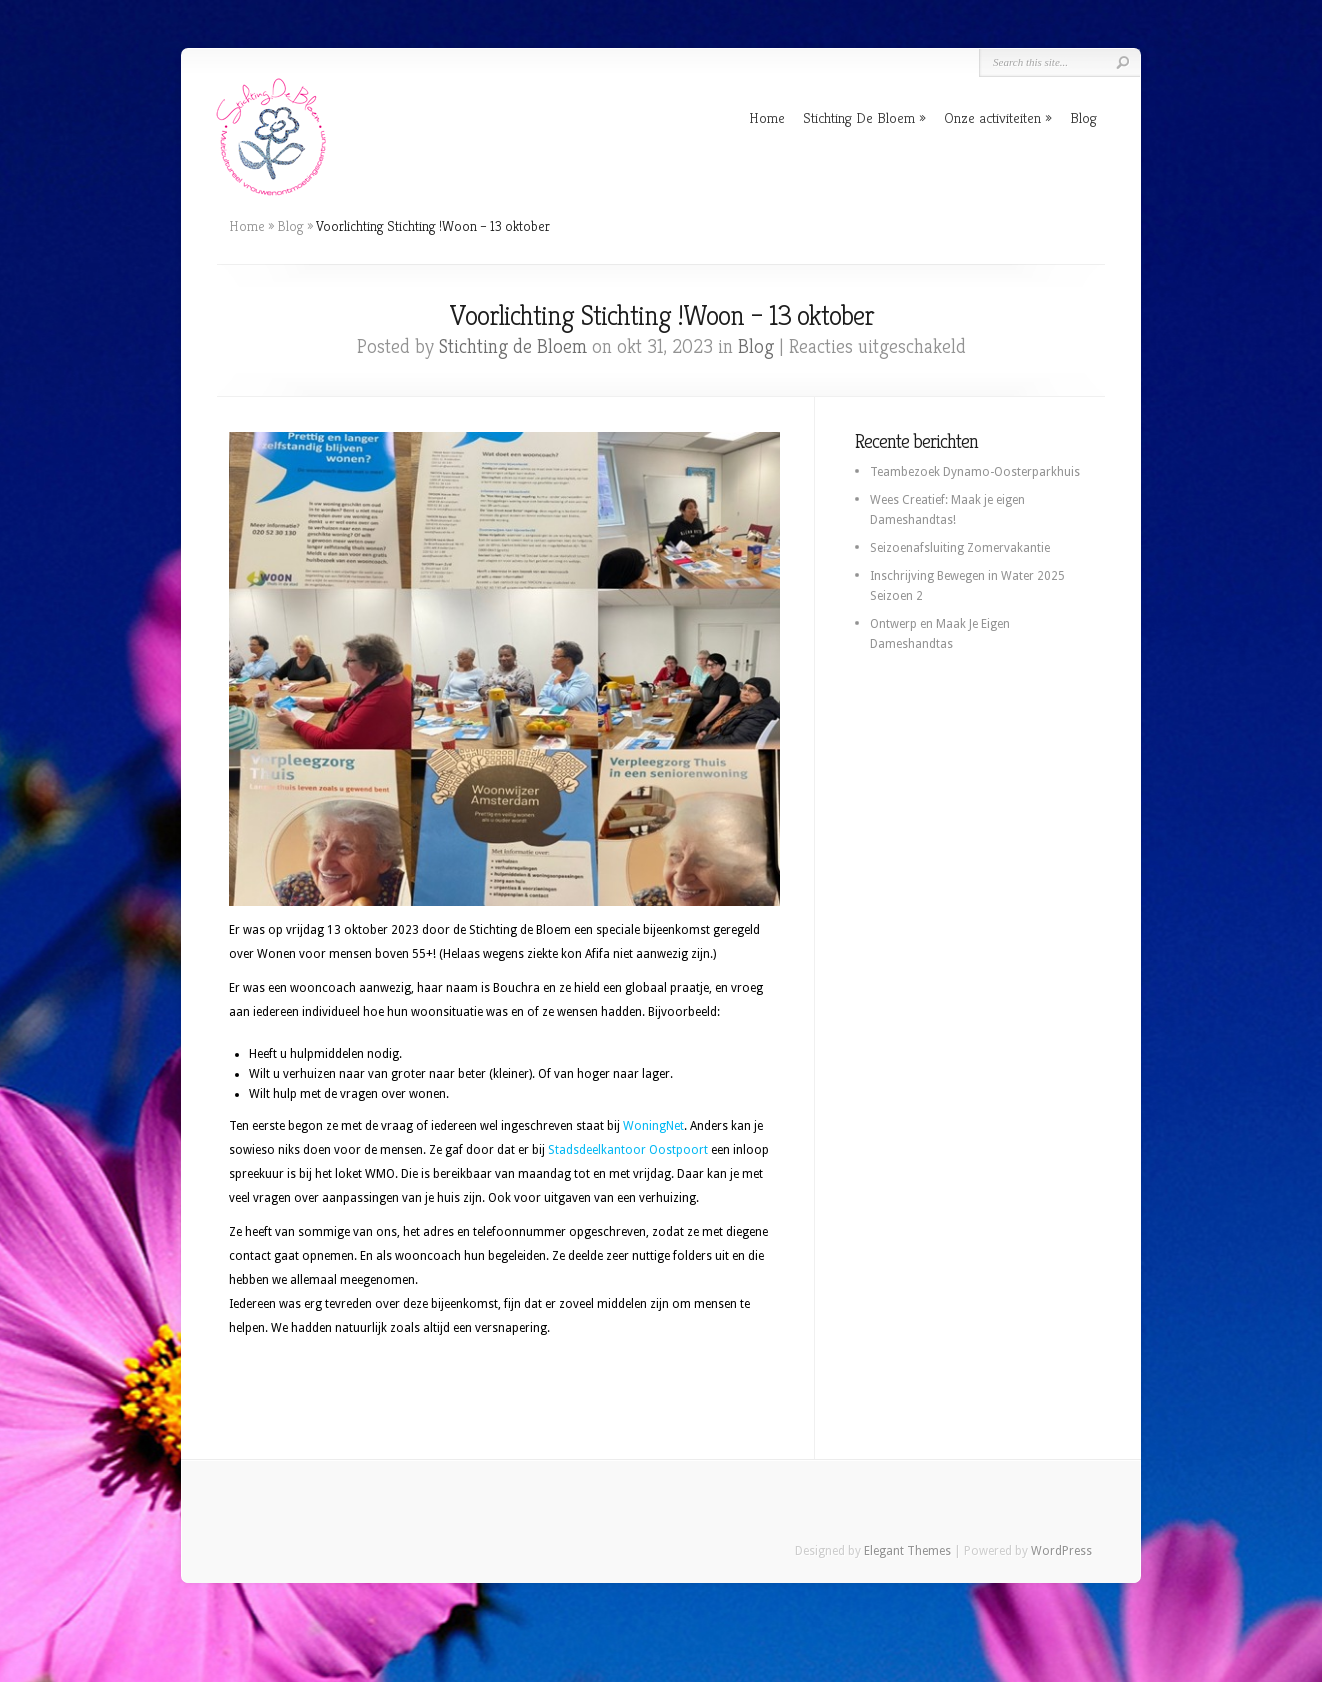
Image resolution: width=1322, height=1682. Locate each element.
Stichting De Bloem (859, 117)
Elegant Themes (907, 1551)
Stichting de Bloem (513, 346)
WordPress (1061, 1551)
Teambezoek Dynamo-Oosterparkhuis (975, 472)
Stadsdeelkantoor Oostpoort (628, 1150)
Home (767, 117)
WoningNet (653, 1126)
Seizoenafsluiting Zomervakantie (960, 548)
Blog (1083, 117)
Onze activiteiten (992, 117)
